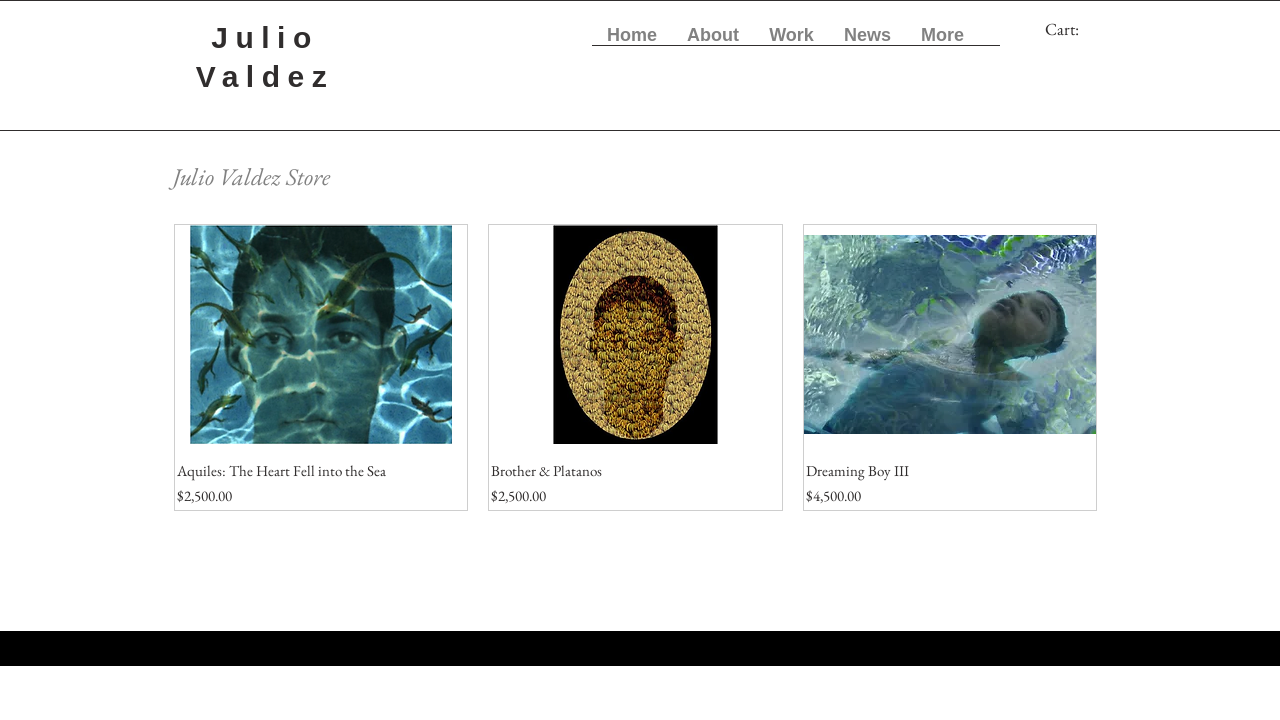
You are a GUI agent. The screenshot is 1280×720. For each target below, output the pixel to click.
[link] (1076, 29)
